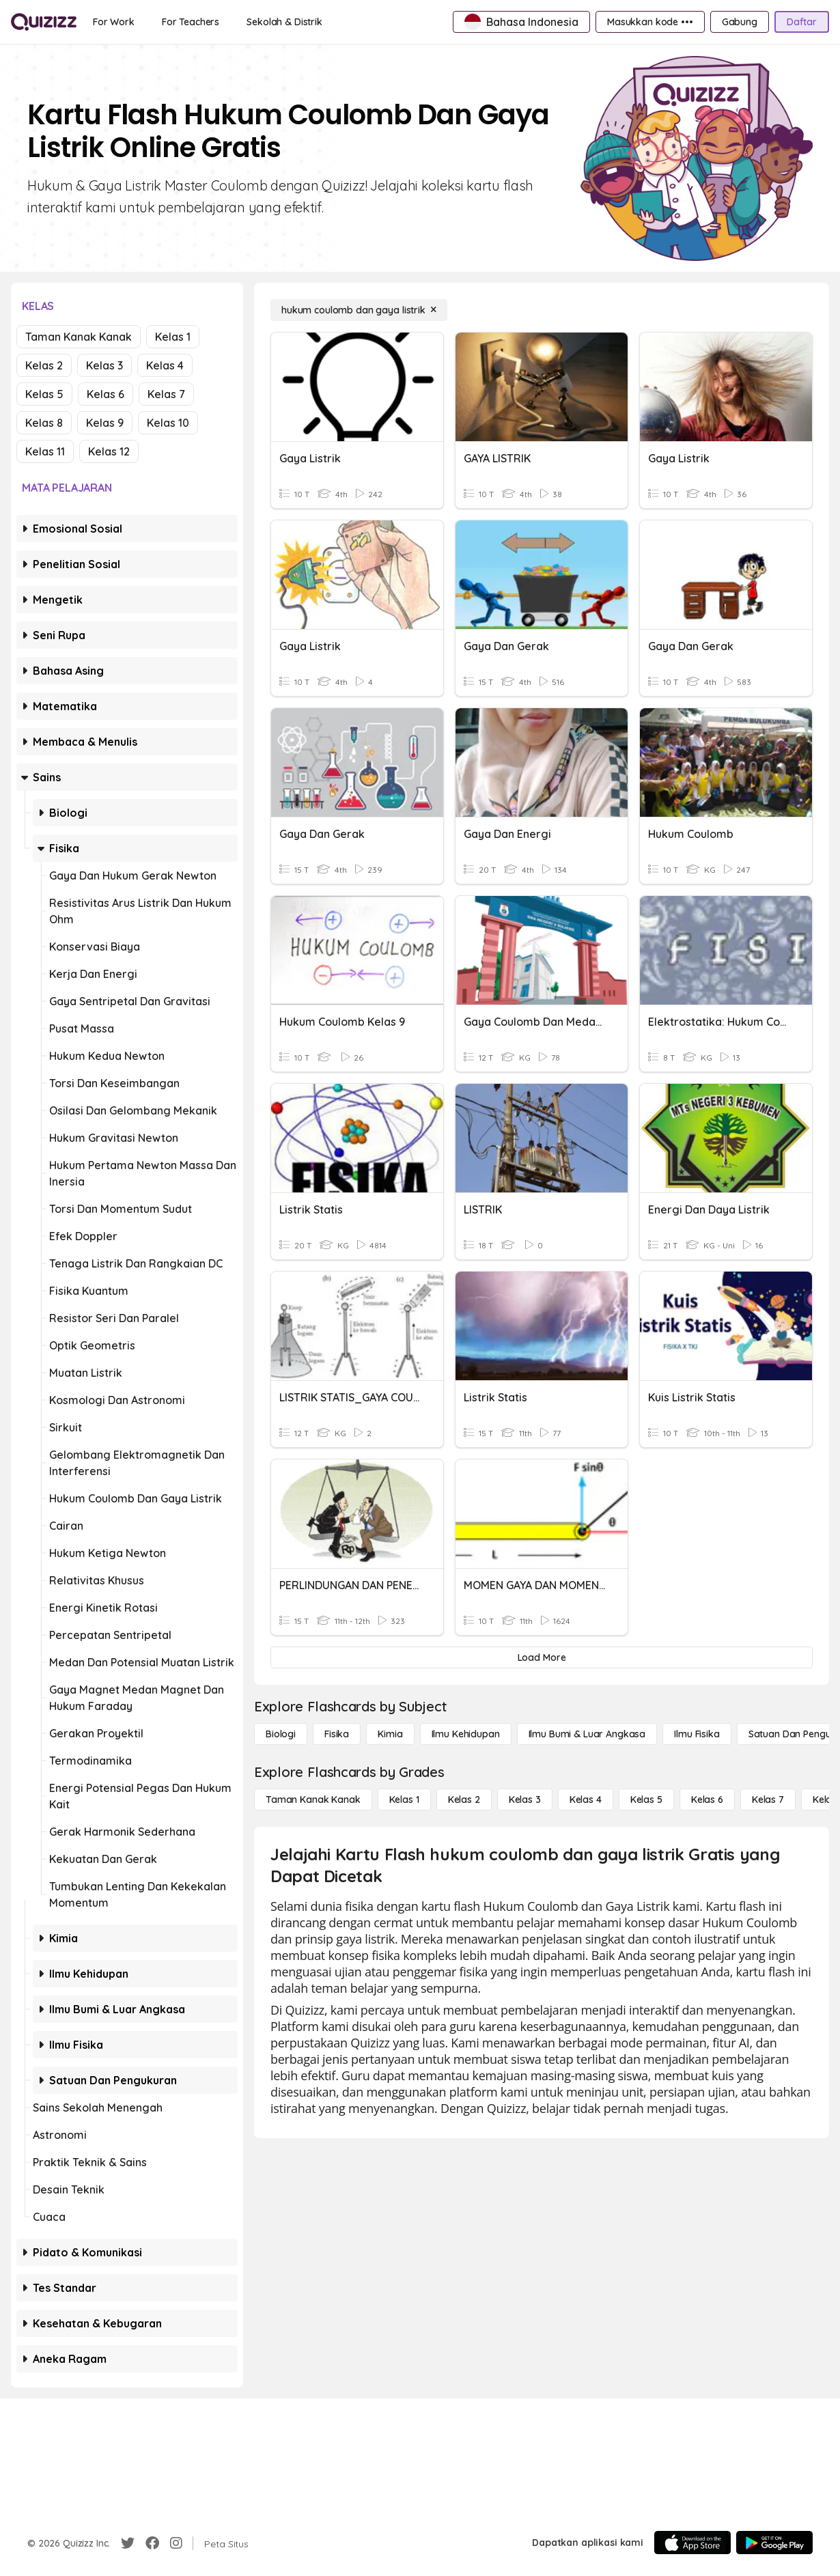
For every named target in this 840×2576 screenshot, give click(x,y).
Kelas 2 (44, 365)
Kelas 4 (165, 365)
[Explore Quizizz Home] (43, 22)
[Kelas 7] (768, 1799)
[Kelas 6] (707, 1799)
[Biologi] (280, 1734)
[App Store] (692, 2542)
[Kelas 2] (464, 1799)
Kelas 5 (44, 394)
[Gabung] (739, 22)
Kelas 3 (104, 365)
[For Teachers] (190, 22)
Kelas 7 (166, 394)
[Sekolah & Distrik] (284, 22)
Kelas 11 (45, 451)
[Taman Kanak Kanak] (313, 1799)
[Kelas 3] (524, 1799)
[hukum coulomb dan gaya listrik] (358, 310)
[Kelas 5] (646, 1799)
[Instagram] (176, 2543)
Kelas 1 (173, 337)
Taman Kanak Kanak (78, 337)
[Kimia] (390, 1734)
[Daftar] (801, 22)
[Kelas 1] (404, 1799)
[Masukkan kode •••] (650, 22)
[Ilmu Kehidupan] (466, 1734)
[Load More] (541, 1657)
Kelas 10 (168, 423)
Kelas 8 (44, 423)
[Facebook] (152, 2543)
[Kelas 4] (585, 1799)
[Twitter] (128, 2543)
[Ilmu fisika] (696, 1734)
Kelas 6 (105, 394)
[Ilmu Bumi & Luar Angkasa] (587, 1734)
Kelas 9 (105, 423)
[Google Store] (774, 2542)
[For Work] (113, 22)
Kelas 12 (109, 451)
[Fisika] (337, 1734)
